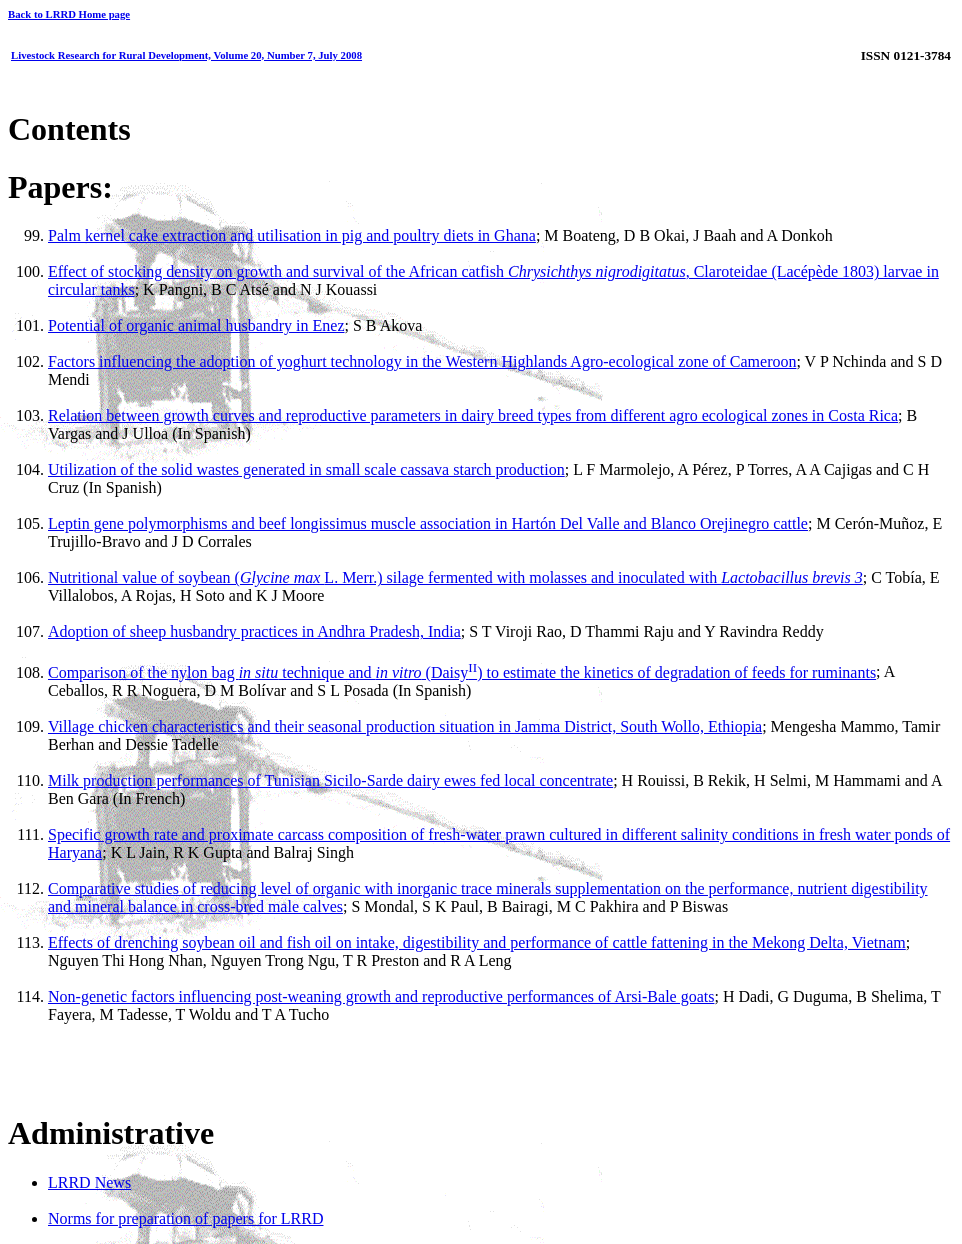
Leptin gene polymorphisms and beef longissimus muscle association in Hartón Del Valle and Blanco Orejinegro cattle (428, 523)
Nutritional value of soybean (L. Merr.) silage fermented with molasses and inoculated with (455, 577)
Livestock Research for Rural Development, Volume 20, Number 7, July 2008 (186, 55)
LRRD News (89, 1182)
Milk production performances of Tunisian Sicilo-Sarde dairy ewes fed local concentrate (330, 780)
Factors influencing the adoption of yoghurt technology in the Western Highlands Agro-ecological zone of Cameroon (422, 361)
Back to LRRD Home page (69, 14)
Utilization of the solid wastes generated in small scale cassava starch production (306, 469)
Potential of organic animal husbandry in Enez (196, 325)
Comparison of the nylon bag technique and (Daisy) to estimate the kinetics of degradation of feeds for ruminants (462, 672)
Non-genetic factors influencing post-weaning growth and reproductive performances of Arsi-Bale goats (381, 996)
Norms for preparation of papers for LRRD (185, 1218)
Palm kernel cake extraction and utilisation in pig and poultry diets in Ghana (292, 235)
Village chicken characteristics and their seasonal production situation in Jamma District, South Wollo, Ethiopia (405, 726)
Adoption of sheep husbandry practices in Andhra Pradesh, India (254, 631)
